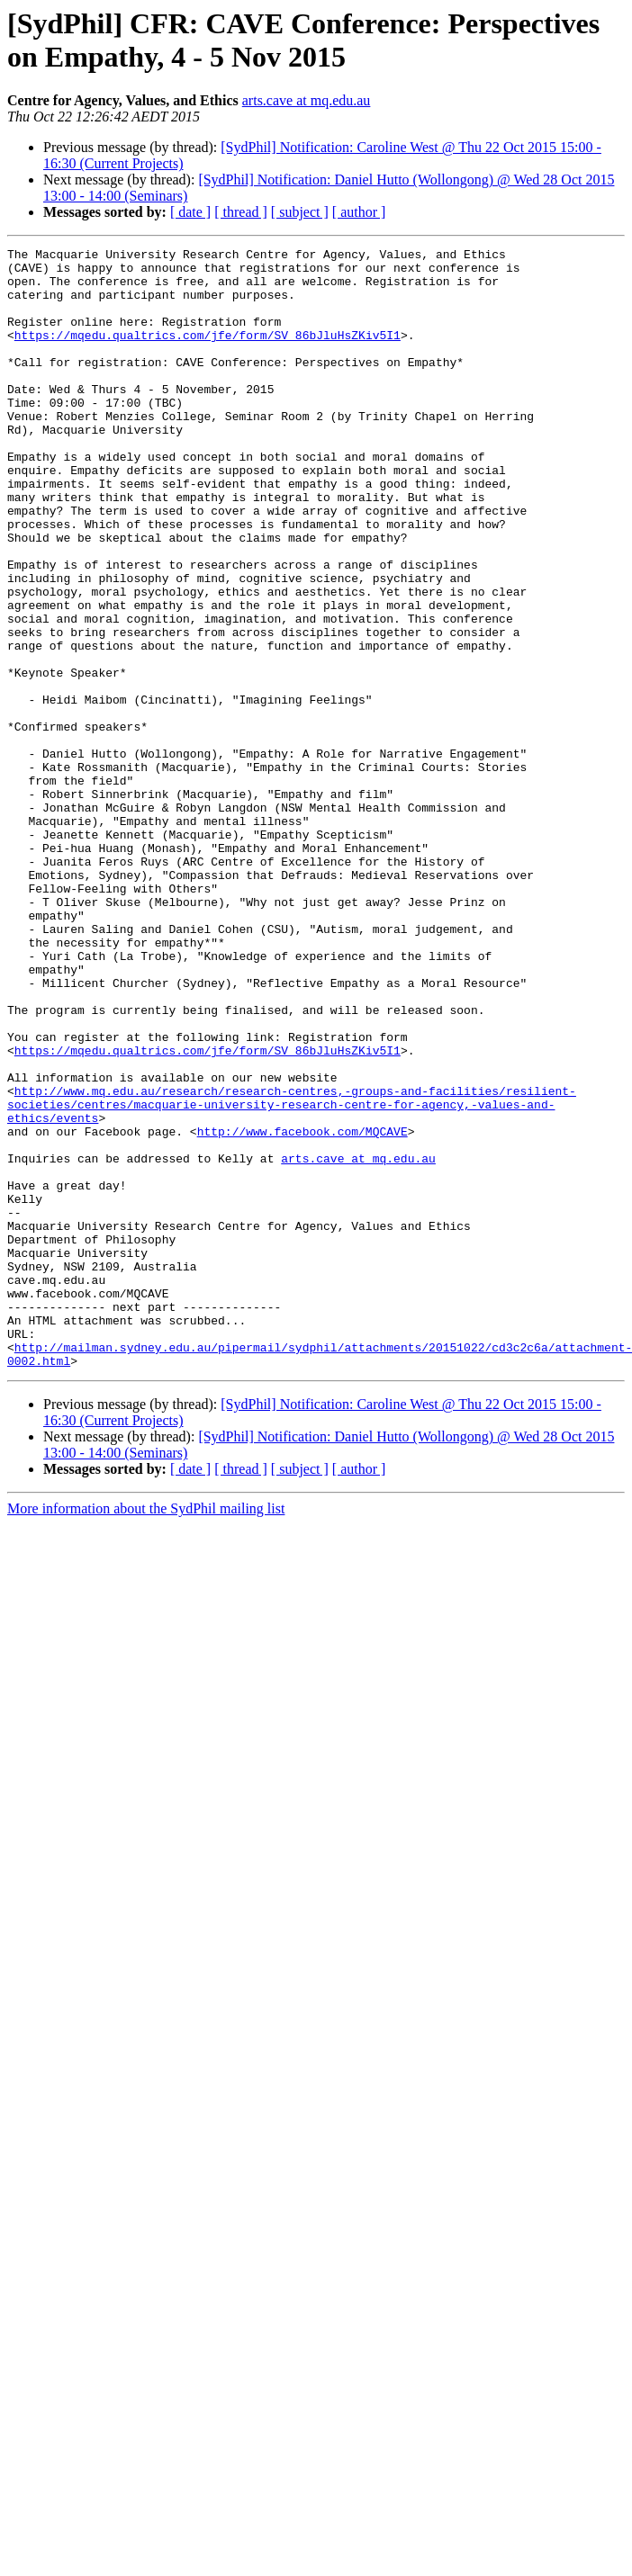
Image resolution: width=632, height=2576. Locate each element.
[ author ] (359, 212)
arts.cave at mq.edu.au (306, 100)
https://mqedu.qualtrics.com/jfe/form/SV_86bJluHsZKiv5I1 (207, 354)
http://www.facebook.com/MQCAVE (302, 1309)
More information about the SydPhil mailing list (145, 1732)
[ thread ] (240, 212)
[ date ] (190, 212)
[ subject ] (300, 212)
